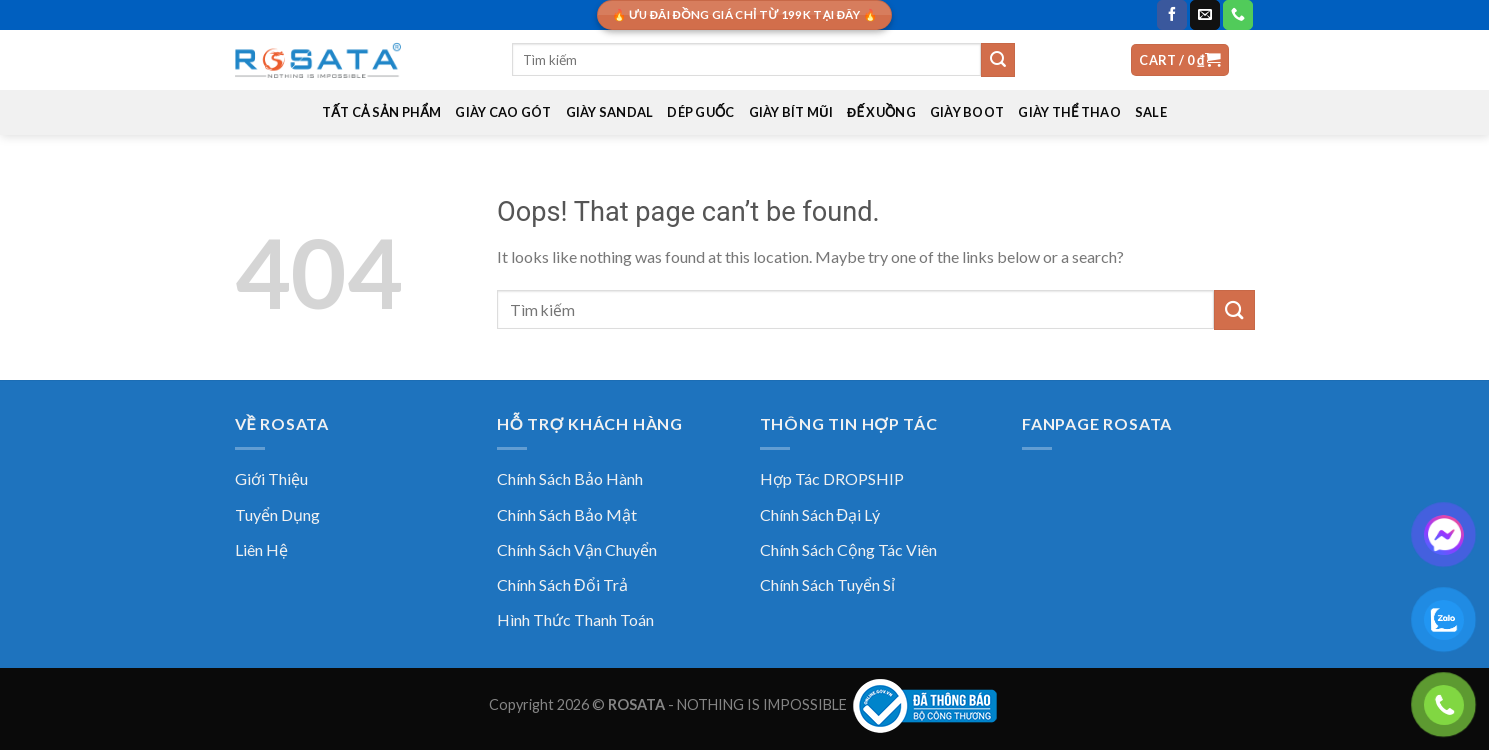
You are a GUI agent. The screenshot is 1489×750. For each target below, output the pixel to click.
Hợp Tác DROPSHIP (832, 478)
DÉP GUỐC (700, 112)
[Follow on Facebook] (1172, 15)
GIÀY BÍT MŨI (791, 112)
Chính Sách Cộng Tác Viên (848, 549)
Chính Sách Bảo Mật (567, 514)
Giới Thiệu (271, 478)
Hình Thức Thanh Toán (575, 619)
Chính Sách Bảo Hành (570, 478)
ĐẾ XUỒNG (881, 112)
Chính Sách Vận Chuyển (577, 549)
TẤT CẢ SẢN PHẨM (382, 112)
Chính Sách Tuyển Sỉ (827, 584)
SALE (1151, 112)
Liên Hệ (261, 549)
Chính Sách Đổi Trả (562, 584)
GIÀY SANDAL (610, 112)
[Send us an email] (1205, 15)
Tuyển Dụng (277, 514)
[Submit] (998, 60)
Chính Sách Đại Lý (820, 514)
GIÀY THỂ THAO (1069, 112)
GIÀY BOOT (967, 112)
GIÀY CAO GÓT (503, 112)
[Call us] (1238, 15)
